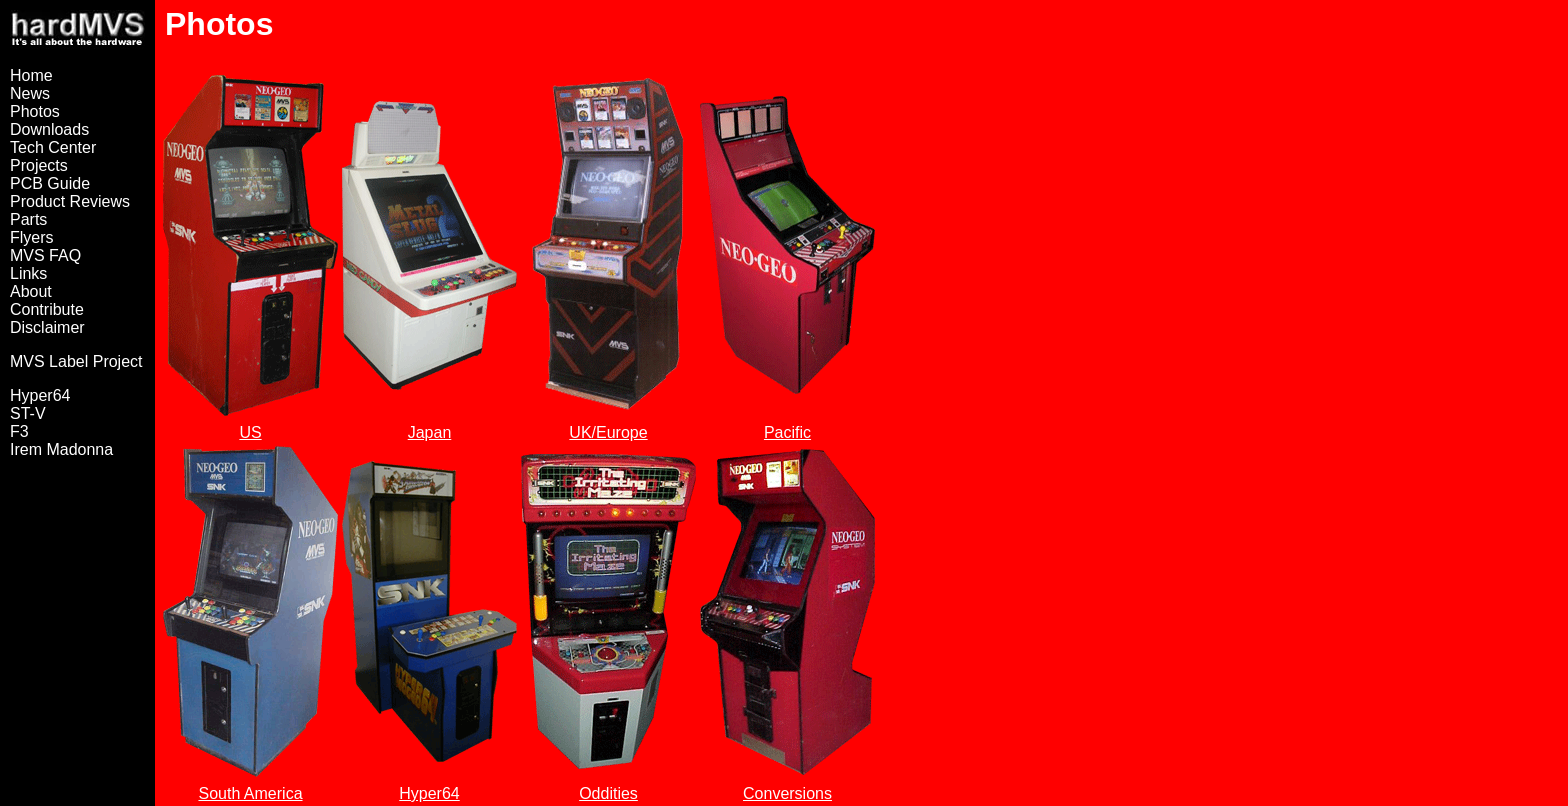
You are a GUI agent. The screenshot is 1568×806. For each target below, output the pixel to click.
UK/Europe (608, 432)
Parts (28, 219)
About (31, 291)
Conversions (787, 793)
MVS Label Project (76, 361)
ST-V (28, 413)
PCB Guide (50, 183)
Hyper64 (40, 395)
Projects (39, 165)
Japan (430, 432)
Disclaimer (47, 327)
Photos (35, 111)
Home (31, 75)
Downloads (49, 129)
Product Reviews (70, 201)
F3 (19, 431)
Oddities (608, 793)
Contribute (47, 309)
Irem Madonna (61, 449)
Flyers (32, 237)
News (30, 93)
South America (250, 793)
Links (28, 273)
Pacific (787, 432)
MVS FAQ (45, 255)
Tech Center (53, 147)
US (250, 432)
